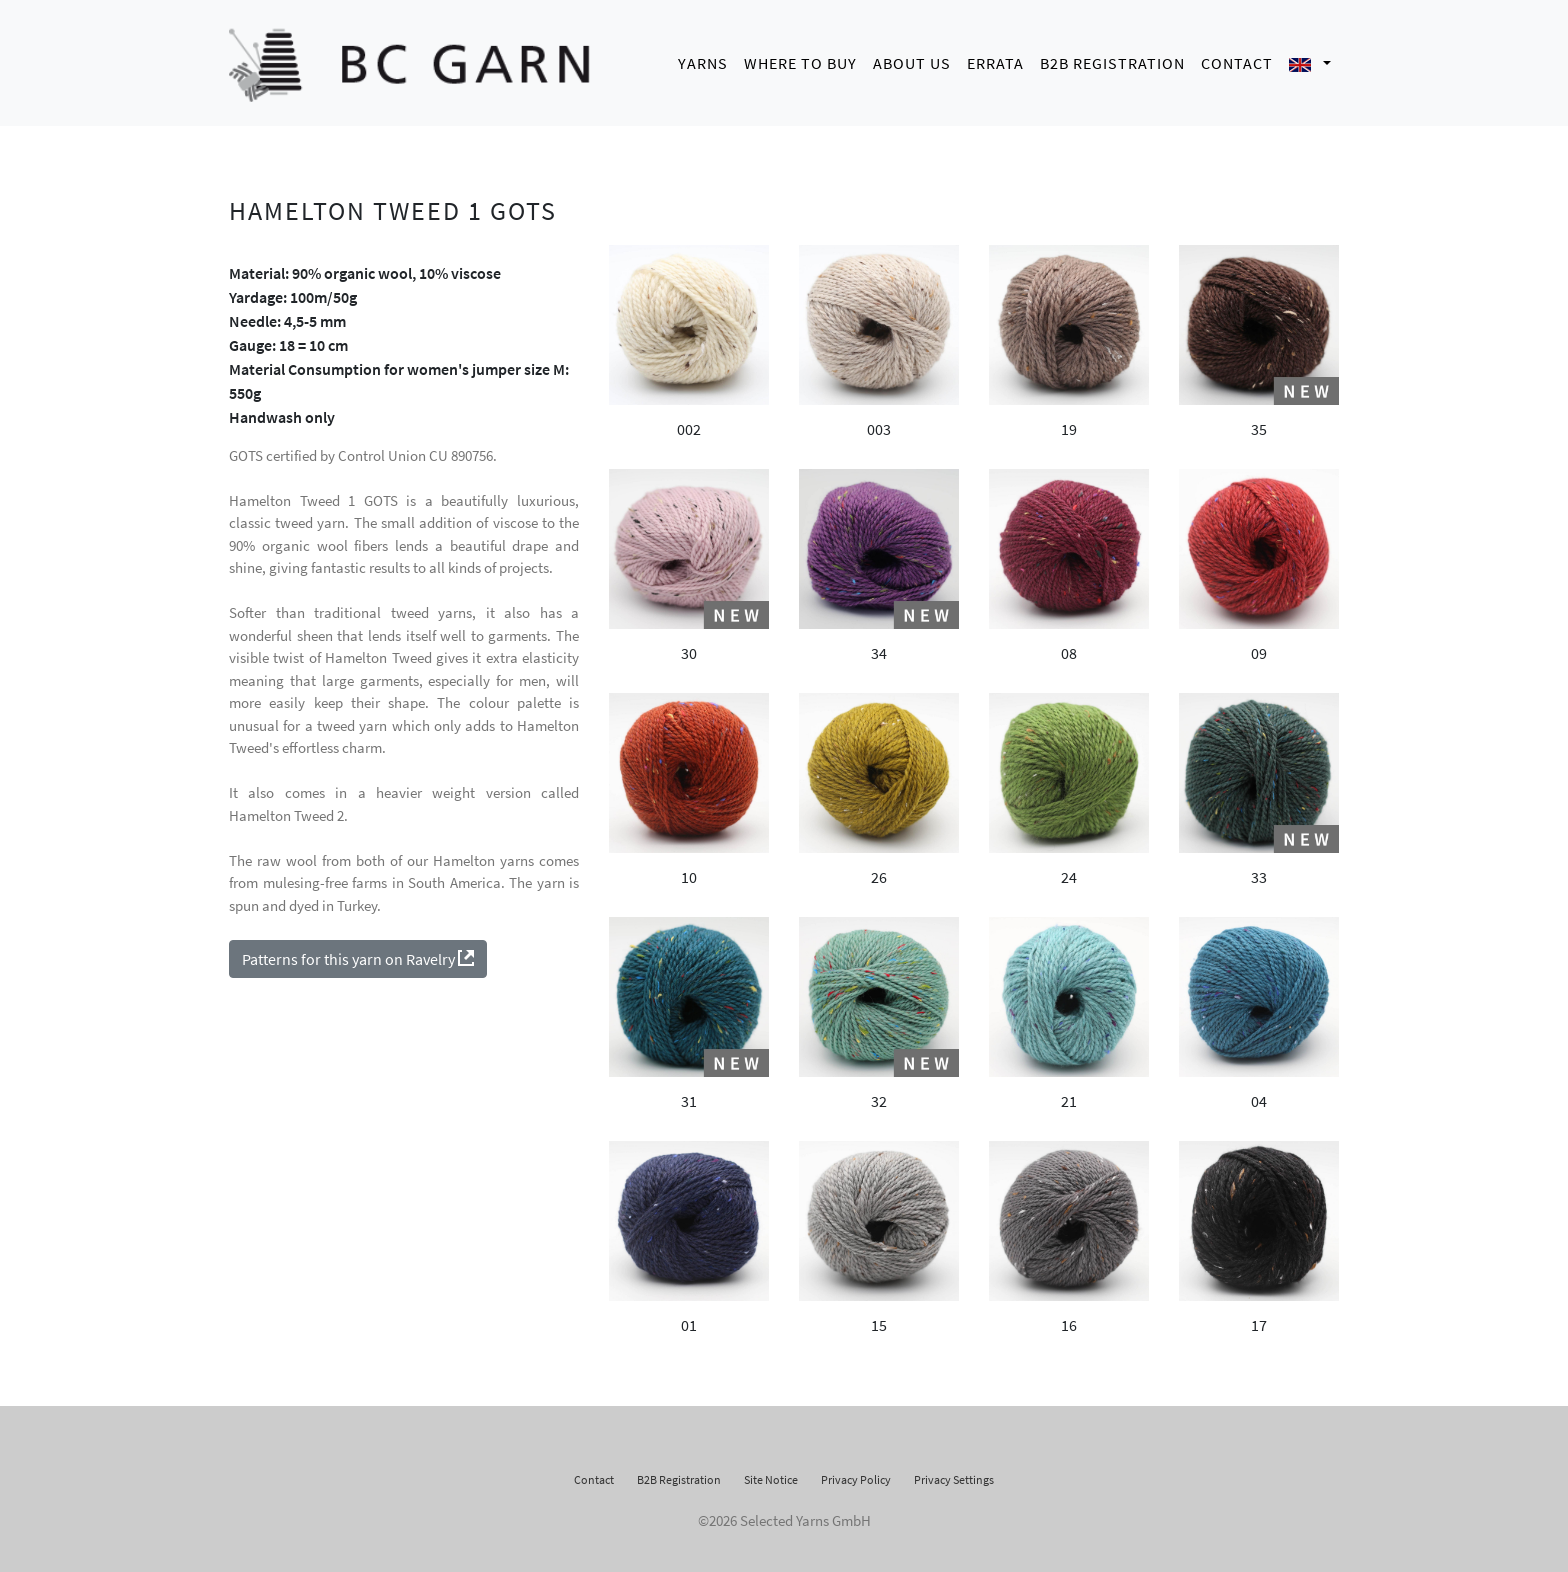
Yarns (703, 60)
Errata (995, 60)
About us (912, 60)
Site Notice (771, 1473)
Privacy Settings (954, 1473)
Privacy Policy (856, 1473)
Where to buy (800, 60)
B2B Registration (1112, 60)
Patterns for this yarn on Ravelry (358, 953)
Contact (1237, 60)
